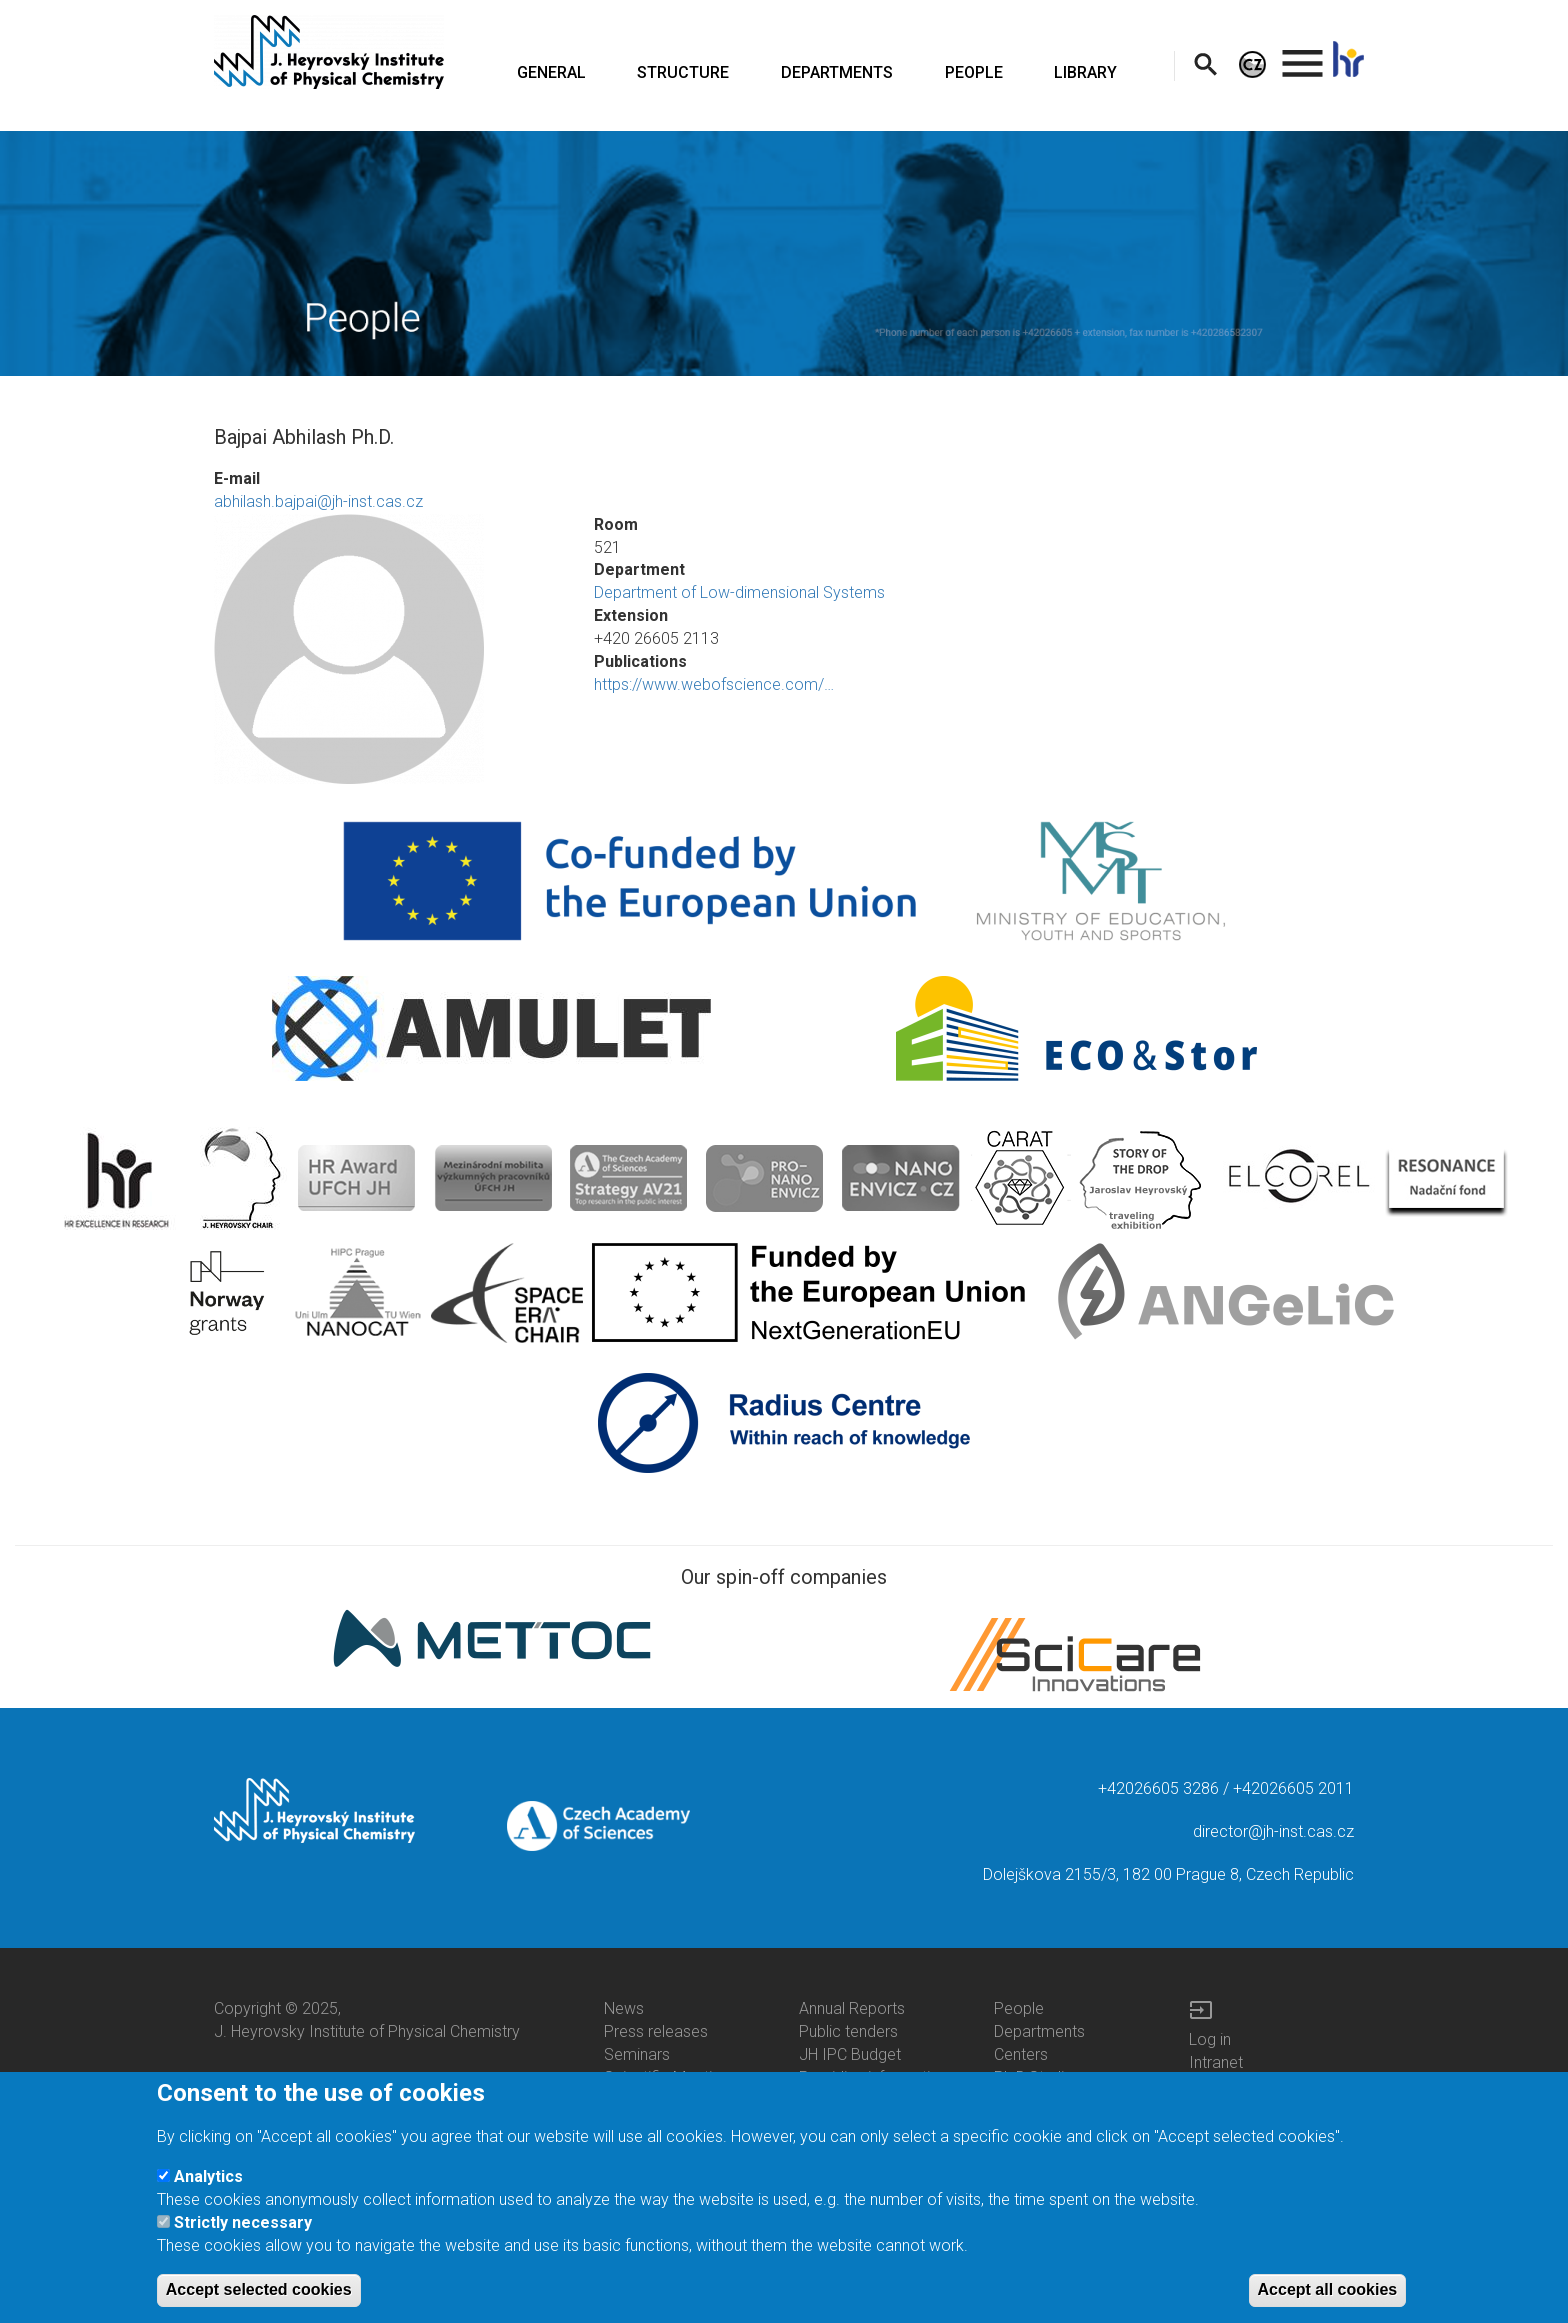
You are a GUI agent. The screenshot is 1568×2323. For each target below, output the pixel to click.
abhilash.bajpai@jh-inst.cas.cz (318, 501)
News (624, 2008)
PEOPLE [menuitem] (974, 72)
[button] (389, 649)
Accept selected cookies (259, 2292)
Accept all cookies (1328, 2292)
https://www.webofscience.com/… (714, 684)
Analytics (208, 2179)
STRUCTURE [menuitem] (683, 72)
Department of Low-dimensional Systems (739, 592)
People (1019, 2008)
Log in (1210, 2039)
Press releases (656, 2031)
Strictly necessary (243, 2226)
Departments (1039, 2031)
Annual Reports (852, 2008)
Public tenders (848, 2031)
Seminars (637, 2054)
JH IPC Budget (850, 2054)
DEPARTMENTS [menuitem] (837, 72)
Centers (1021, 2054)
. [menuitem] (1303, 54)
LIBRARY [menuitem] (1085, 72)
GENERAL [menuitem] (551, 72)
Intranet (1216, 2062)
